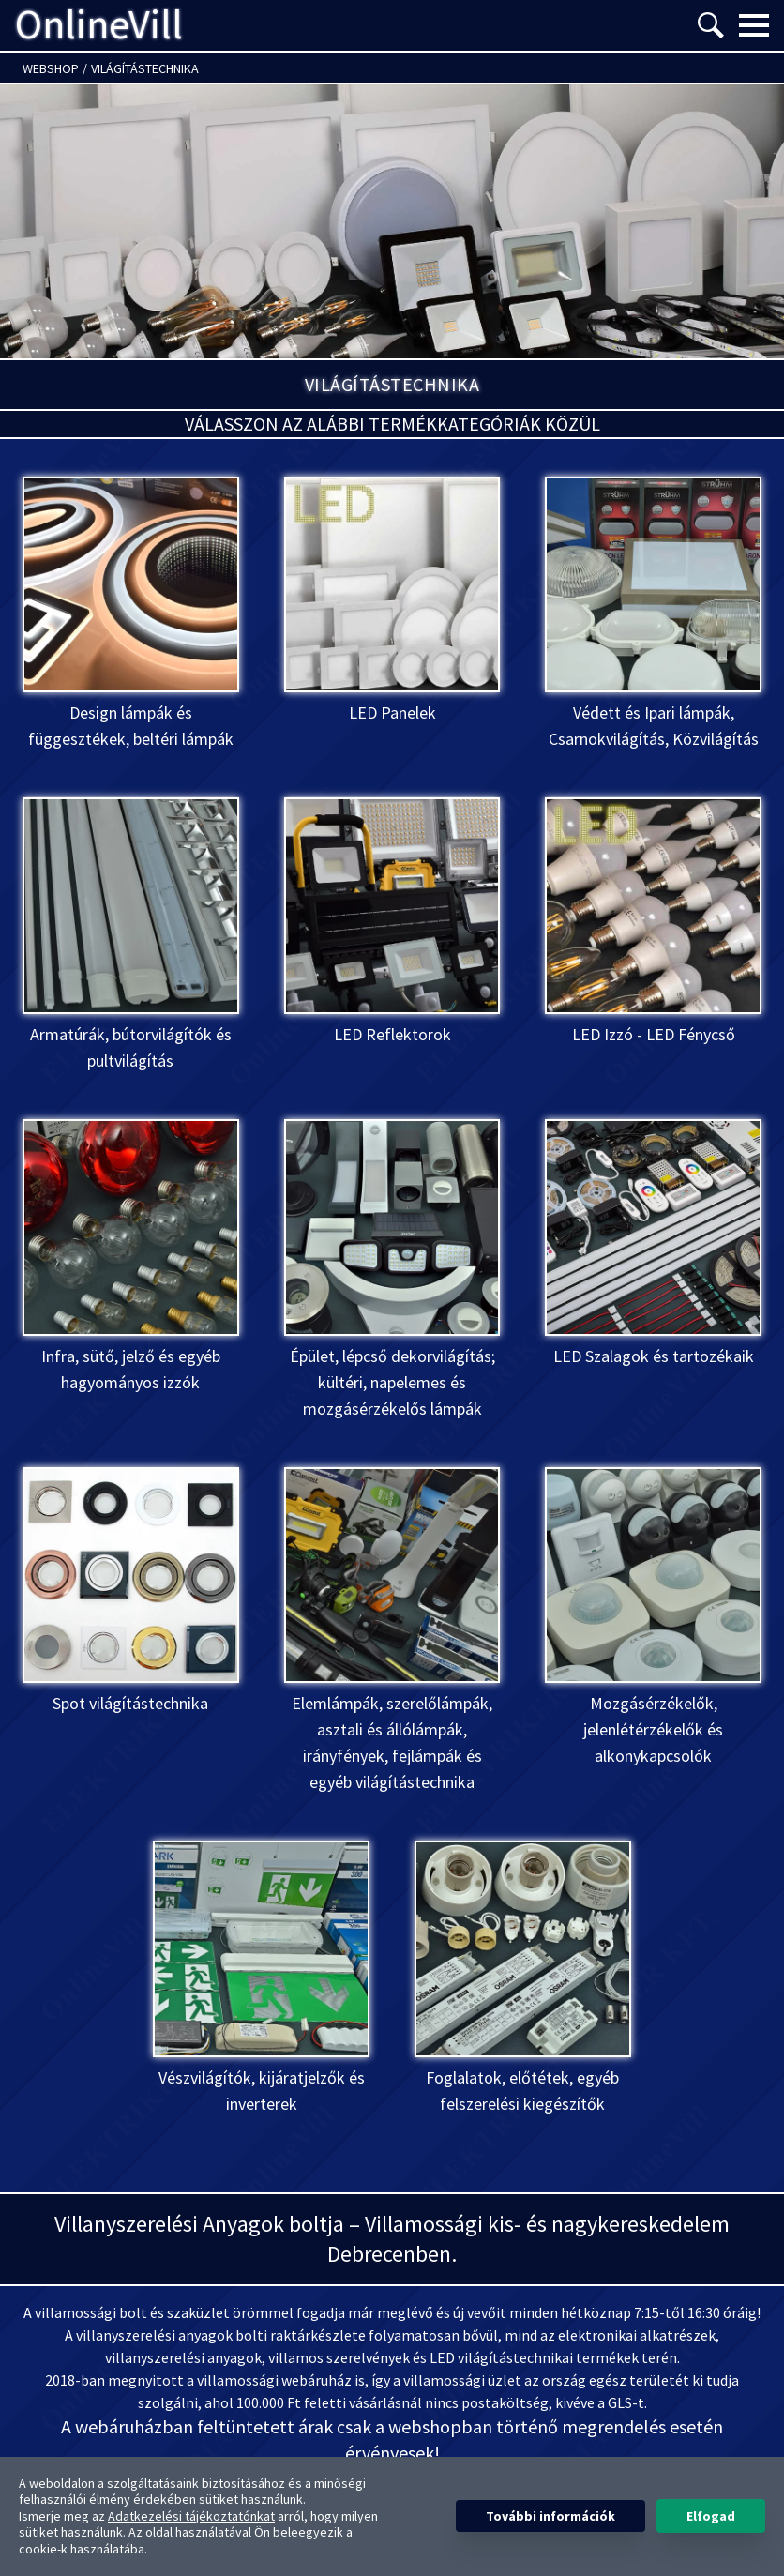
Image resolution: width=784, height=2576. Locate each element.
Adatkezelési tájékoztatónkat (191, 2516)
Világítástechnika (145, 68)
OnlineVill (99, 25)
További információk (550, 2516)
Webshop (51, 68)
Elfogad (710, 2516)
